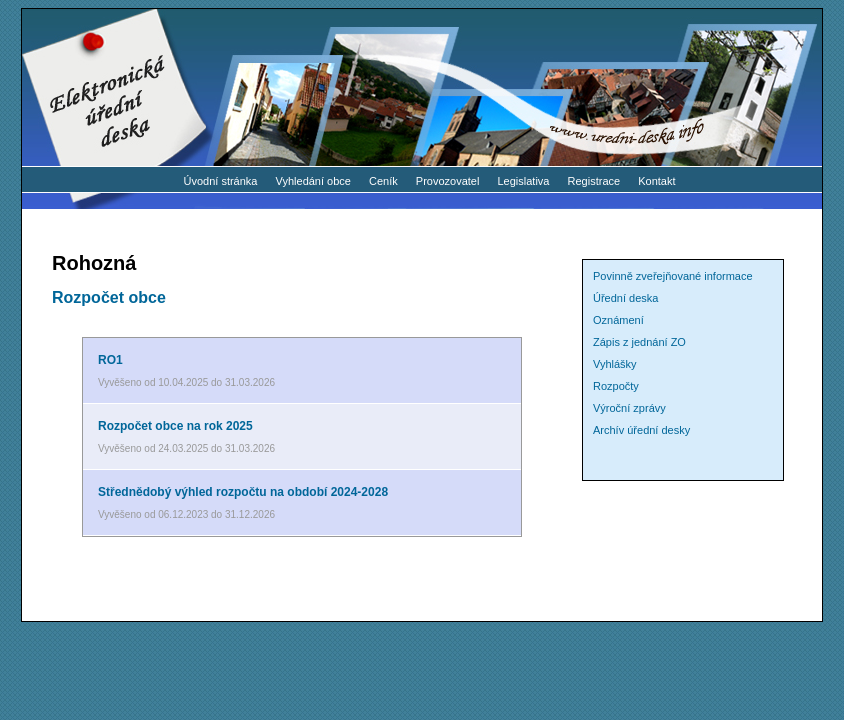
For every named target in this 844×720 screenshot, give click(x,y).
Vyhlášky (615, 364)
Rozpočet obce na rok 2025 (175, 426)
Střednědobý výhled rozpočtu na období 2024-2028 (243, 492)
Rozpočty (616, 386)
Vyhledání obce (313, 181)
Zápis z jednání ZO (639, 342)
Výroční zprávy (629, 408)
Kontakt (656, 181)
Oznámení (618, 320)
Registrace (594, 181)
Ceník (383, 181)
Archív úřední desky (641, 430)
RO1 (110, 360)
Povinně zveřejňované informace (673, 276)
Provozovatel (448, 181)
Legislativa (524, 181)
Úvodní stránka (220, 181)
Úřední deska (625, 298)
